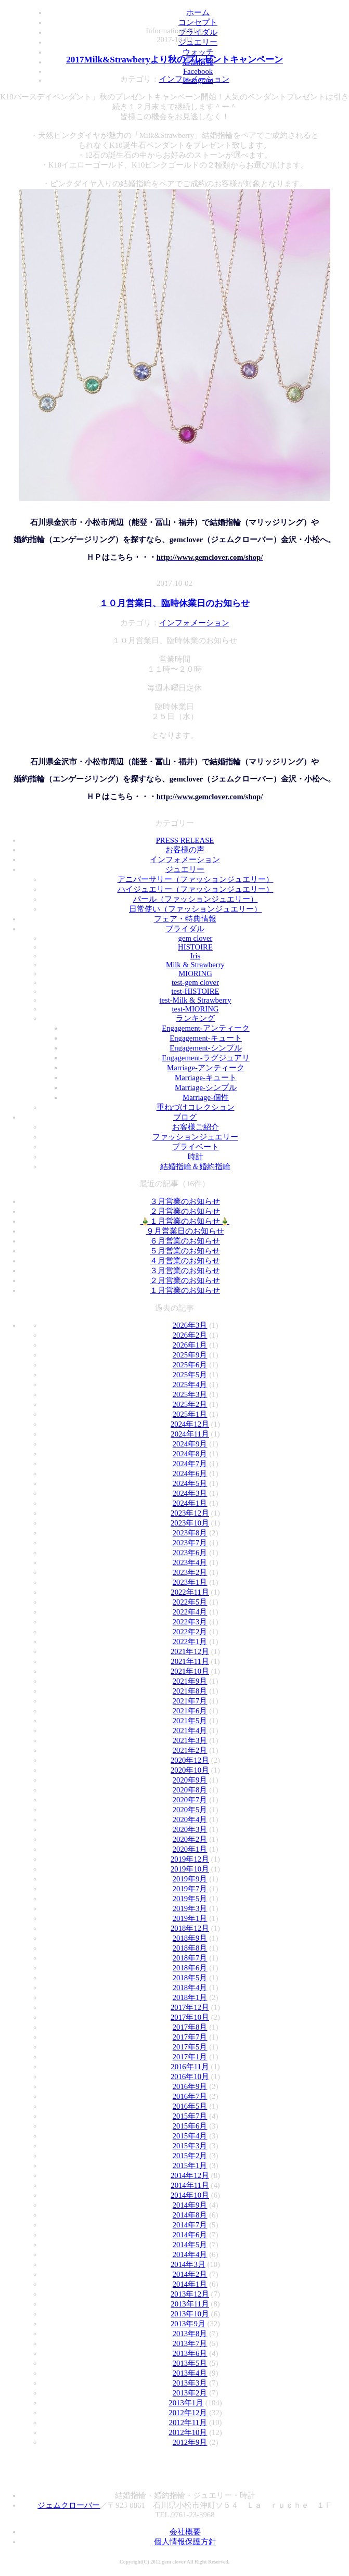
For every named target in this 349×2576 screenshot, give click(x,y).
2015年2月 (190, 2155)
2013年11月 (190, 2304)
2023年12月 (190, 1513)
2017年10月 (190, 2017)
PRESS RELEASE (185, 840)
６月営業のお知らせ (185, 1241)
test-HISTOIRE (195, 991)
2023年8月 (190, 1533)
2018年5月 (190, 1977)
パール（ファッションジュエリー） (195, 899)
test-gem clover (195, 982)
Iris (195, 956)
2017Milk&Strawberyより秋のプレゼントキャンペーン (174, 60)
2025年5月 (190, 1374)
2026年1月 (190, 1345)
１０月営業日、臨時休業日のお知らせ (174, 603)
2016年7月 (190, 2096)
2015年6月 (190, 2126)
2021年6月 (190, 1711)
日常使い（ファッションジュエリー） (195, 909)
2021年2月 (190, 1750)
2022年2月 (190, 1631)
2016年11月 (190, 2066)
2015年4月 (190, 2136)
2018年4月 (190, 1987)
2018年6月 (190, 1968)
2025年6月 (190, 1365)
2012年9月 (190, 2442)
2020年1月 (190, 1849)
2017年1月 (190, 2057)
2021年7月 (190, 1701)
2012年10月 (188, 2432)
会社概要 (185, 2532)
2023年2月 (190, 1572)
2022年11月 (190, 1592)
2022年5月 (190, 1602)
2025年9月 (190, 1355)
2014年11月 (190, 2185)
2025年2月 (190, 1404)
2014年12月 (190, 2175)
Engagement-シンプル (205, 1048)
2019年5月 (190, 1898)
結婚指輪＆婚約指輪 (195, 1166)
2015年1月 (190, 2165)
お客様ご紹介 (195, 1127)
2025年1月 (190, 1414)
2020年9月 (190, 1780)
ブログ (185, 1117)
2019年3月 (190, 1908)
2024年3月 (190, 1493)
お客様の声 (184, 849)
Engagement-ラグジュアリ (205, 1058)
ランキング (195, 1018)
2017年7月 (190, 2037)
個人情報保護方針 (185, 2541)
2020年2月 (190, 1839)
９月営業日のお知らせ (185, 1231)
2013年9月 (188, 2323)
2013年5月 (190, 2363)
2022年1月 (190, 1641)
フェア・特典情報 (185, 919)
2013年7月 (190, 2343)
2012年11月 (188, 2422)
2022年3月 (190, 1622)
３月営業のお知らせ (185, 1201)
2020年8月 (190, 1790)
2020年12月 (190, 1760)
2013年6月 (190, 2353)
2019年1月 (190, 1918)
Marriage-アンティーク (205, 1067)
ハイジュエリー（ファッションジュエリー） (196, 889)
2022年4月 (190, 1612)
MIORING (195, 973)
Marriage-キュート (206, 1077)
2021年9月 (190, 1681)
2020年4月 (190, 1819)
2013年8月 (190, 2333)
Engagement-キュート (205, 1038)
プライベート (195, 1147)
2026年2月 (190, 1335)
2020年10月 (190, 1770)
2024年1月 (190, 1503)
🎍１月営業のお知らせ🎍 (184, 1221)
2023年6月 (190, 1552)
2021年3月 (190, 1740)
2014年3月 (188, 2264)
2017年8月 (190, 2027)
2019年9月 (190, 1879)
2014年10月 (190, 2195)
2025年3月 (190, 1394)
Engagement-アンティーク (205, 1028)
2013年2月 (190, 2393)
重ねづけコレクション (196, 1107)
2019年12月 (190, 1859)
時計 (195, 1156)
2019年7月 (190, 1889)
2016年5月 (190, 2106)
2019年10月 (190, 1869)
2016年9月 (190, 2086)
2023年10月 (190, 1523)
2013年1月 (186, 2403)
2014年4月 (190, 2254)
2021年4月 (190, 1730)
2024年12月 (190, 1424)
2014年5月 (190, 2244)
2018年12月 (190, 1928)
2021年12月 (190, 1651)
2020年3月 (190, 1829)
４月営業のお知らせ (185, 1261)
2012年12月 (188, 2412)
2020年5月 (190, 1809)
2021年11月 (190, 1661)
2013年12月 (190, 2294)
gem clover (195, 938)
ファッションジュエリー (195, 1137)
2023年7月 (190, 1543)
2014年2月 (190, 2274)
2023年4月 (190, 1562)
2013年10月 (190, 2314)
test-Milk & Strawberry (195, 1000)
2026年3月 (190, 1325)
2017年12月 (190, 2007)
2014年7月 (190, 2225)
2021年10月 (190, 1671)
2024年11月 (190, 1434)
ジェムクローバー (68, 2505)
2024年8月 (190, 1454)
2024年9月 (190, 1444)
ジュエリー (184, 869)
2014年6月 (190, 2235)
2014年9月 (190, 2205)
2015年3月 (190, 2146)
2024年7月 (190, 1463)
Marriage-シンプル (206, 1087)
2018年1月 (190, 1997)
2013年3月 (190, 2383)
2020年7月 (190, 1800)
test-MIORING (195, 1009)
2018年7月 (190, 1958)
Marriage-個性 (206, 1097)
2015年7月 (190, 2116)
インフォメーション (194, 79)
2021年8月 (190, 1691)
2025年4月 (190, 1384)
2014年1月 (190, 2284)
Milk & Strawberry (195, 964)
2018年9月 (190, 1938)
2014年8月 (190, 2215)
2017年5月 (190, 2047)
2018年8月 (190, 1948)
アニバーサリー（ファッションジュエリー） (196, 879)
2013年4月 (190, 2373)
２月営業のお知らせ (185, 1211)
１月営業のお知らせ (185, 1290)
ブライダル (184, 929)
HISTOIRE (195, 947)
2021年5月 (190, 1720)
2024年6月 (190, 1473)
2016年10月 (190, 2076)
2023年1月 (190, 1582)
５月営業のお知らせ (185, 1251)
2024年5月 (190, 1483)
